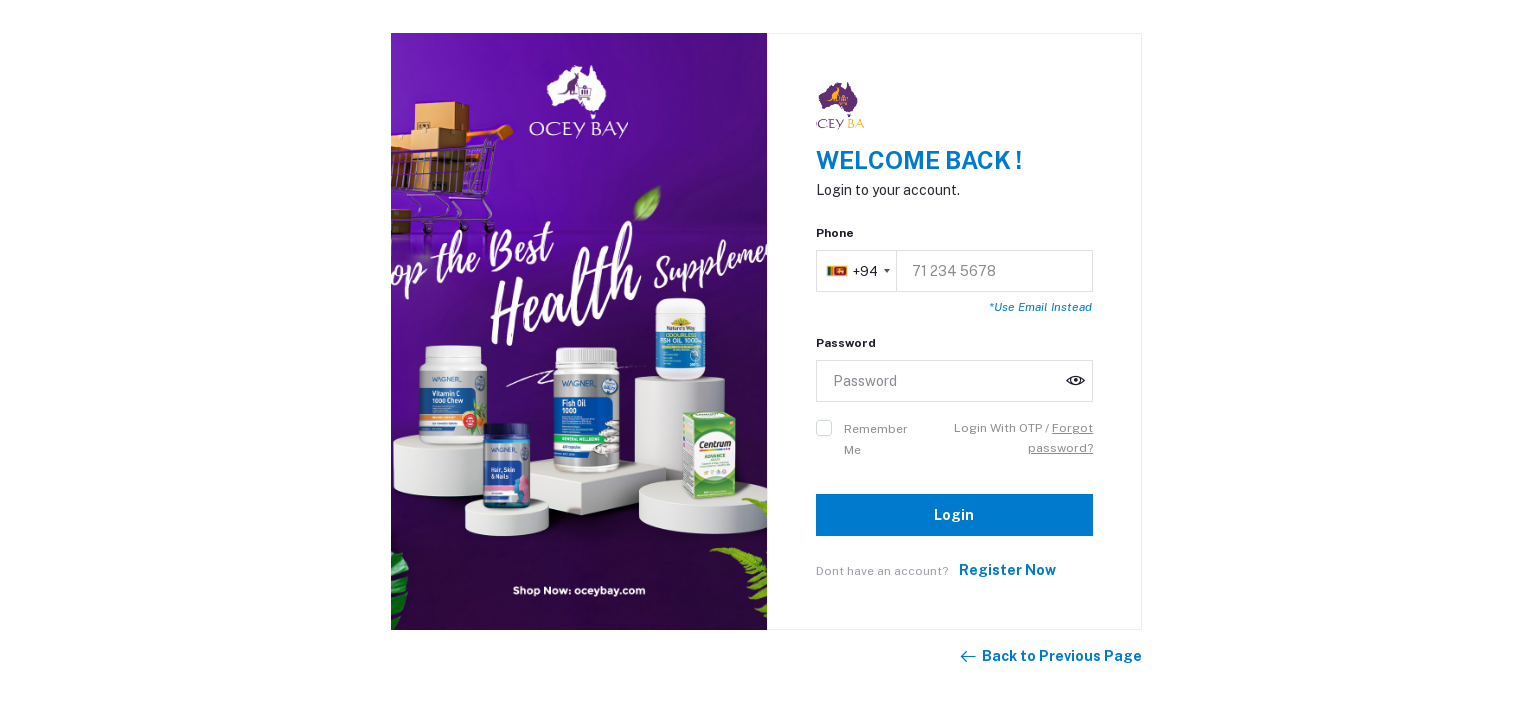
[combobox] (858, 271)
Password (846, 343)
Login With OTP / (1003, 428)
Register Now (1007, 570)
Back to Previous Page (1050, 657)
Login (954, 515)
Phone (835, 233)
